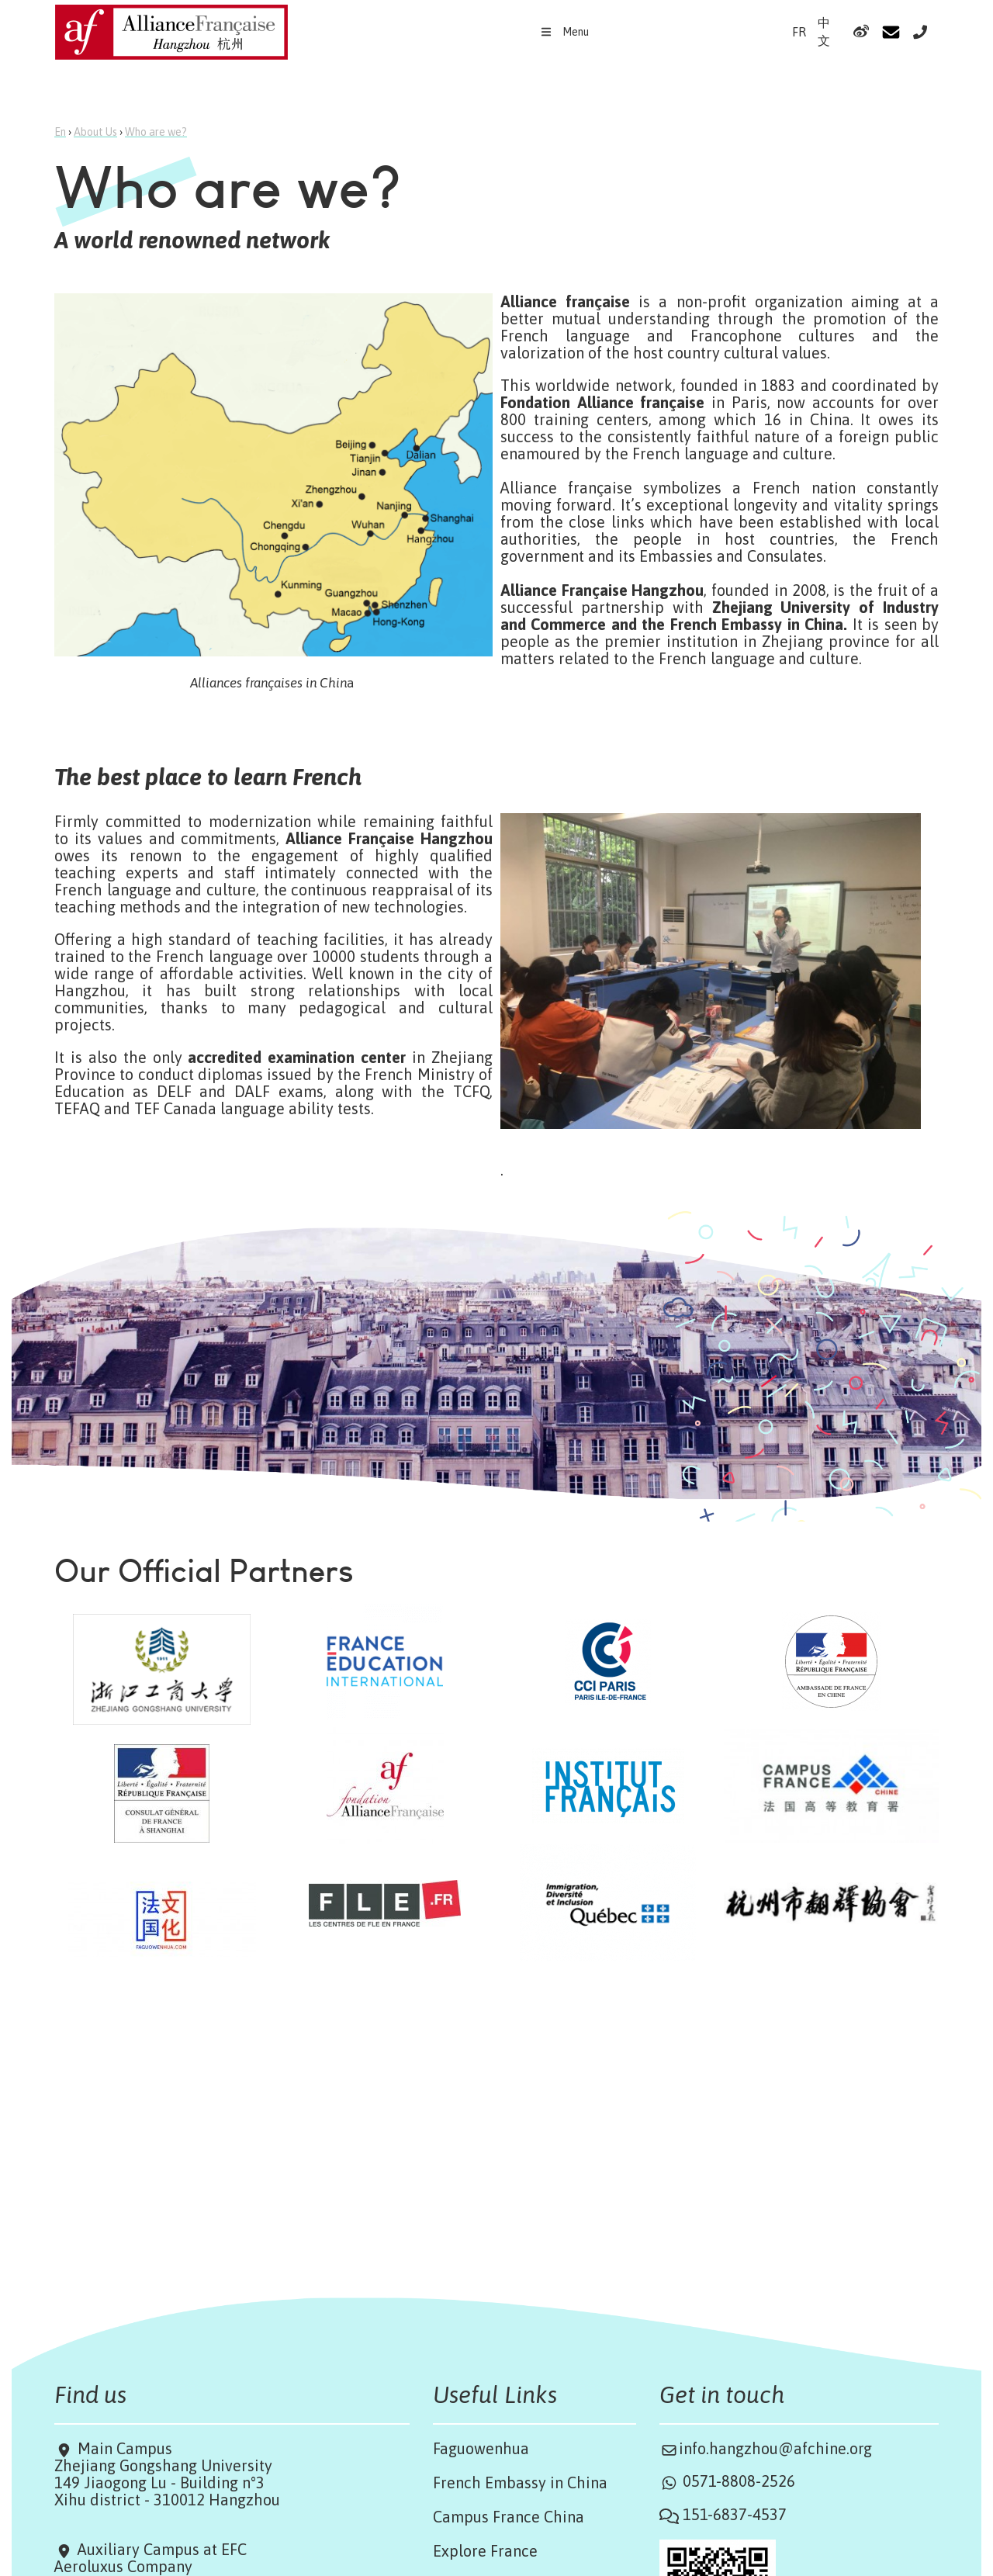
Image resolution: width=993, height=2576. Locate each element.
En (60, 132)
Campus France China (508, 2517)
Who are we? (156, 132)
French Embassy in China (520, 2482)
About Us (95, 132)
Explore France (485, 2551)
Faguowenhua (481, 2448)
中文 (824, 31)
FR (799, 32)
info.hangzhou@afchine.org (775, 2448)
